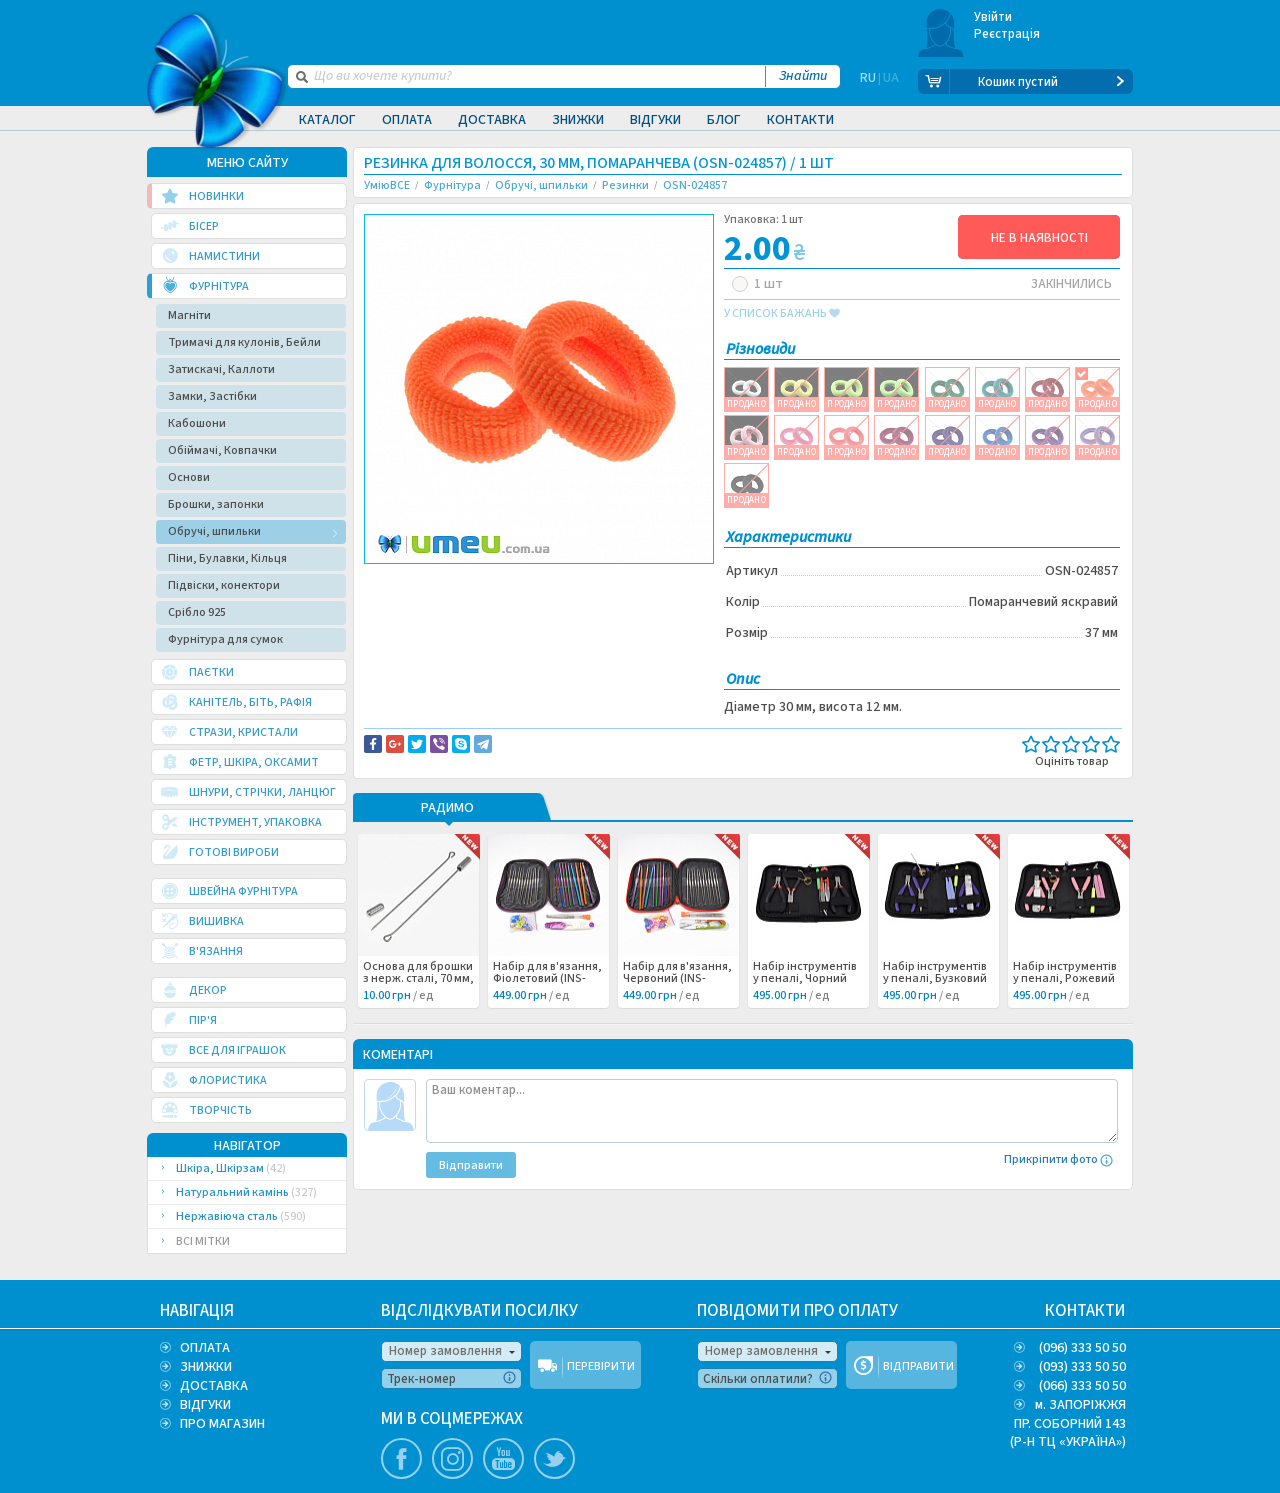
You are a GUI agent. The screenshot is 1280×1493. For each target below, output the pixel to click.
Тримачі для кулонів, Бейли (244, 342)
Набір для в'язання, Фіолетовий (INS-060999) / (547, 979)
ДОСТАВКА (214, 1386)
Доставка (492, 120)
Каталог (327, 120)
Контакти (800, 120)
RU (868, 82)
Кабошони (197, 423)
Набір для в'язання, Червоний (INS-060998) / (677, 979)
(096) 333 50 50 (1082, 1348)
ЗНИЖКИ (206, 1367)
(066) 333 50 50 (1082, 1386)
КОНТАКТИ (1085, 1311)
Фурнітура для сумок (225, 639)
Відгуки (655, 120)
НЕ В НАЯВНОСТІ (1039, 238)
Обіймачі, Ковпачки (222, 450)
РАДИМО (447, 809)
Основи (189, 477)
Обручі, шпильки (214, 531)
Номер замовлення (445, 1351)
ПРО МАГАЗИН (222, 1424)
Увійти (993, 17)
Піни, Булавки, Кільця (227, 558)
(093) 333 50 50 (1082, 1367)
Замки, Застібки (212, 396)
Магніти (189, 315)
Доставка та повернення (449, 581)
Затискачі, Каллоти (221, 369)
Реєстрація (1007, 34)
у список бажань (782, 314)
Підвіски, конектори (224, 585)
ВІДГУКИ (205, 1405)
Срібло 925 (197, 612)
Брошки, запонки (216, 504)
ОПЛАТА (205, 1348)
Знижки (578, 120)
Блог (724, 120)
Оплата (407, 120)
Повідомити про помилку (611, 581)
